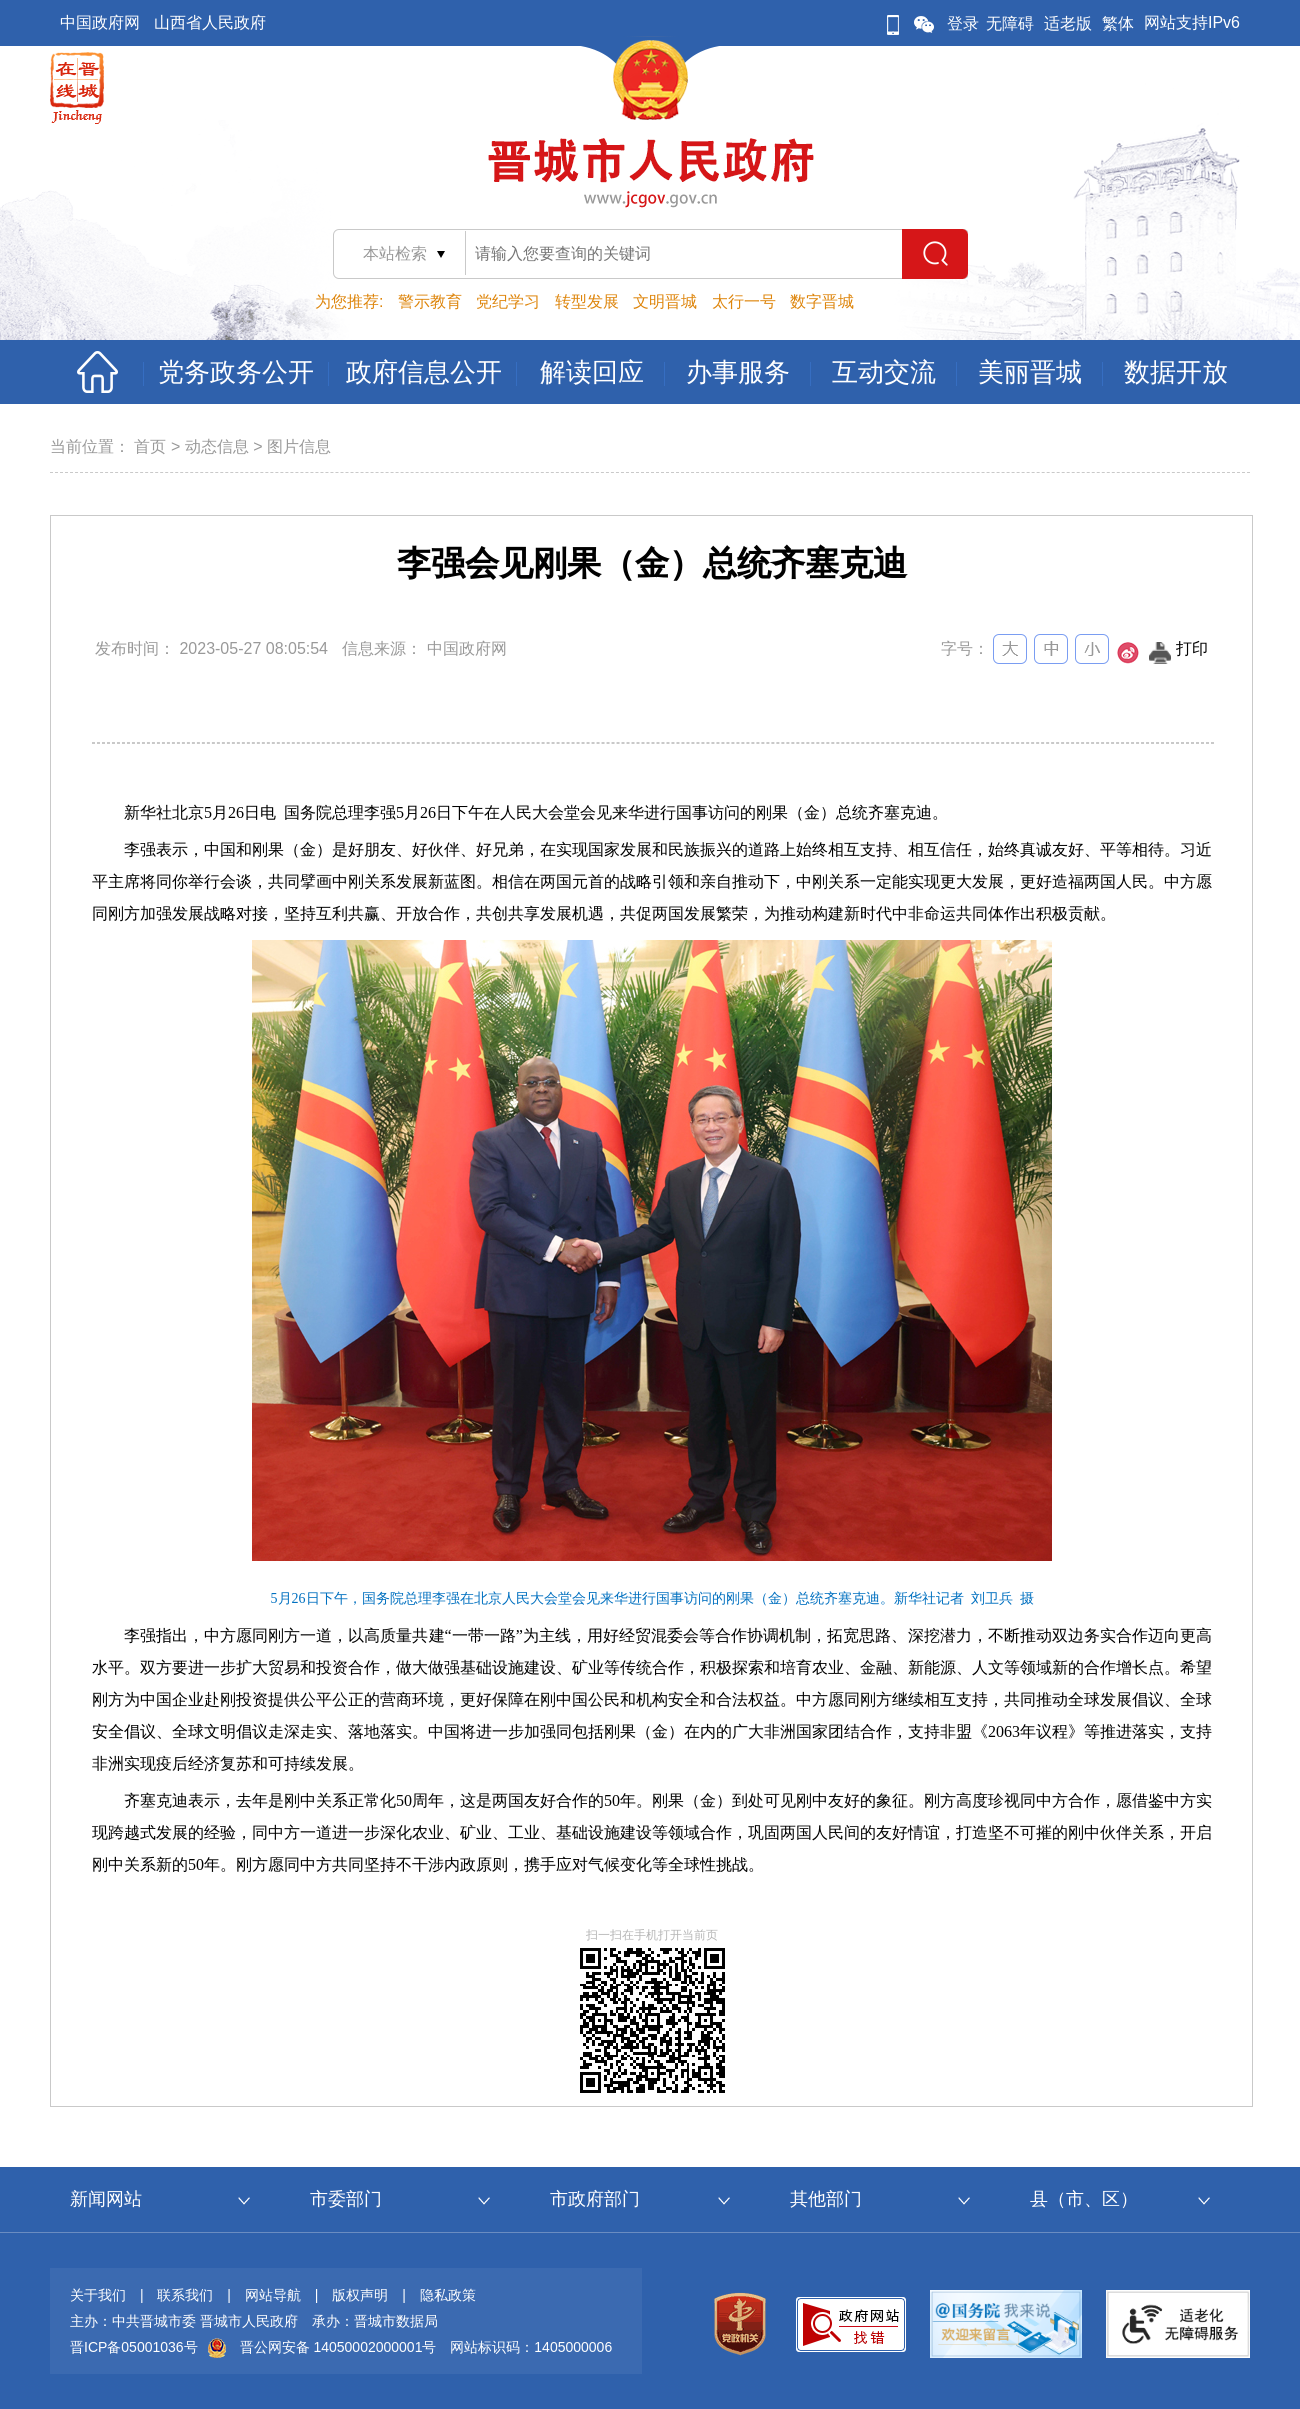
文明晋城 (665, 301)
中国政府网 (100, 22)
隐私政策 (448, 2295)
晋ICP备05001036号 (134, 2347)
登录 (963, 23)
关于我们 (98, 2295)
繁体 (1118, 23)
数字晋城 (822, 301)
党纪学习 (508, 301)
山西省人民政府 (210, 22)
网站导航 (273, 2295)
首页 (150, 446)
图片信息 (299, 446)
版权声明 (360, 2295)
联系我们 (185, 2295)
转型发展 (587, 301)
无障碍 (1010, 23)
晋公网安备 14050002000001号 (338, 2347)
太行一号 (744, 301)
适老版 (1068, 23)
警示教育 (430, 301)
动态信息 (217, 446)
